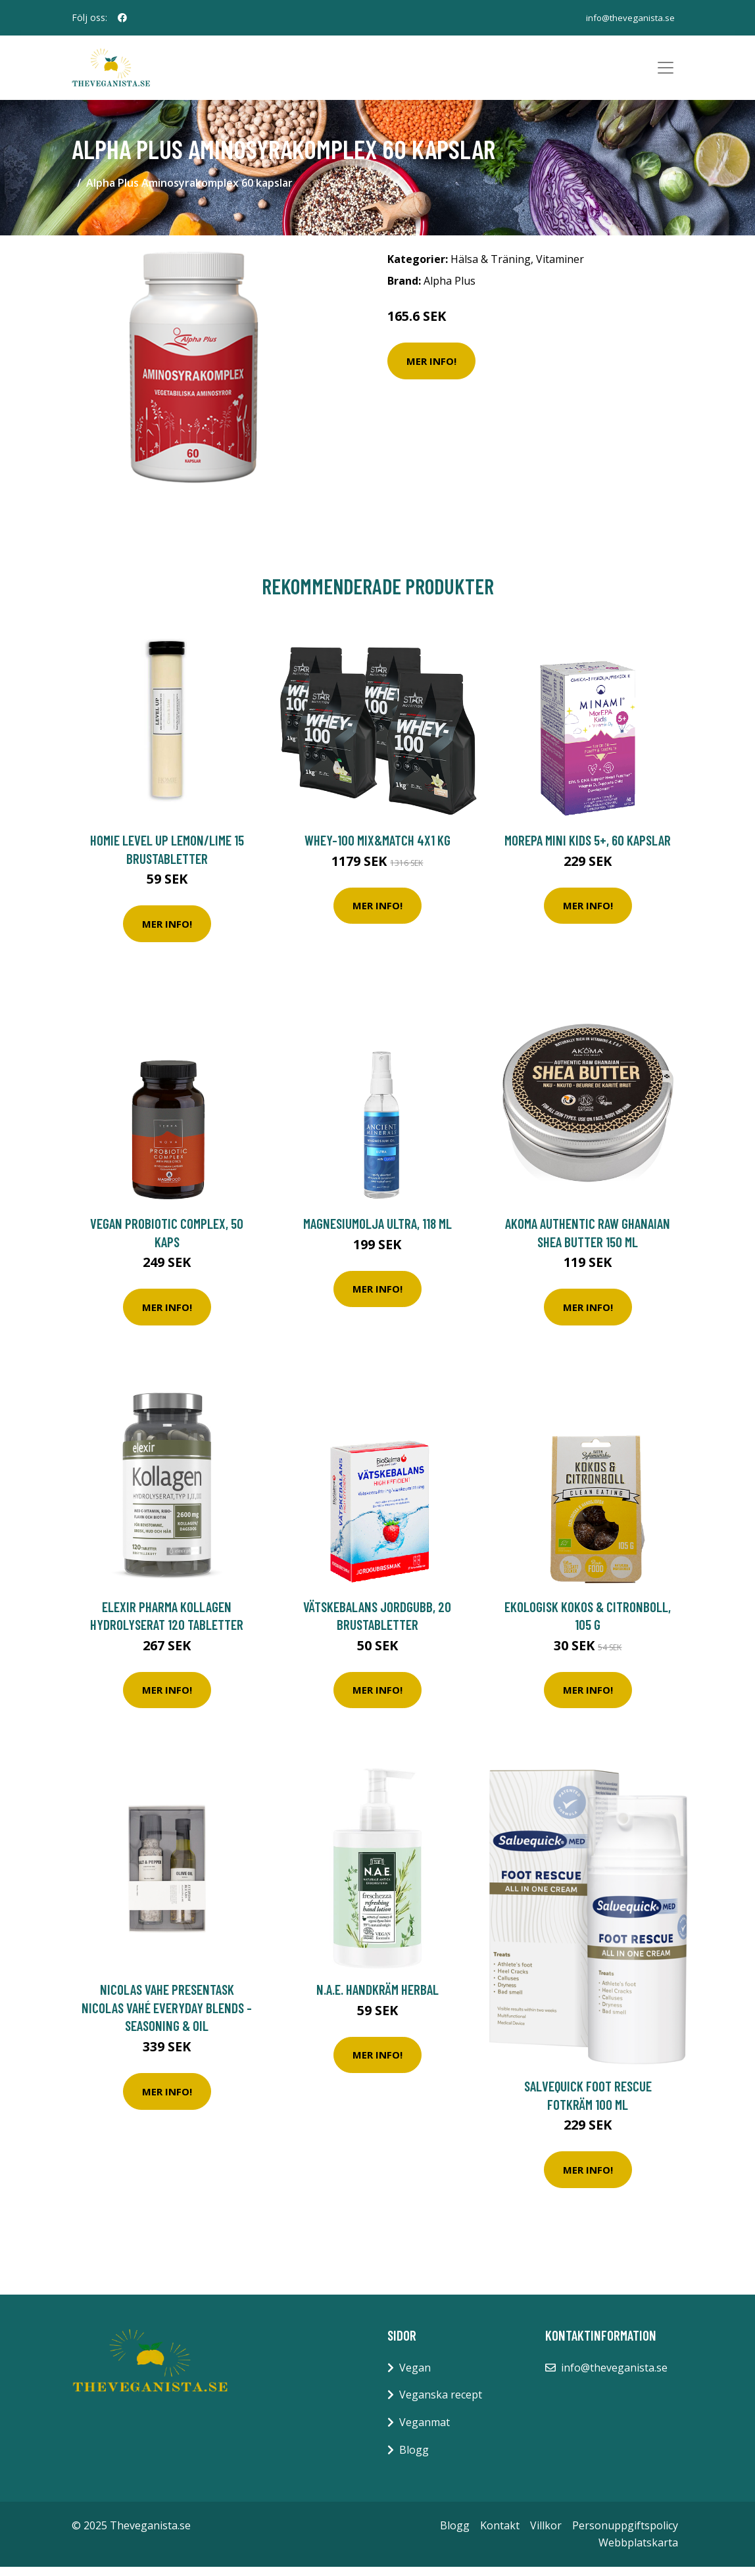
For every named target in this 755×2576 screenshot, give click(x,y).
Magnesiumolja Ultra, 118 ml (377, 1232)
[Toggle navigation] (665, 72)
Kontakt (500, 2534)
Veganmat (424, 2430)
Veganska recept (440, 2404)
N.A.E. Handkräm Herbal (377, 1998)
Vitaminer (560, 267)
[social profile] (122, 17)
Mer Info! (431, 369)
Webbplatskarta (638, 2551)
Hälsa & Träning (491, 267)
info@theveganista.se (627, 17)
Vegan (415, 2376)
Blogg (414, 2458)
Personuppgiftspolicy (625, 2534)
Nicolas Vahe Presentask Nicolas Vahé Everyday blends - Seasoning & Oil (167, 2016)
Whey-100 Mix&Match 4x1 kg (377, 848)
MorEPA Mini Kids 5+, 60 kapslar (587, 848)
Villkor (546, 2534)
